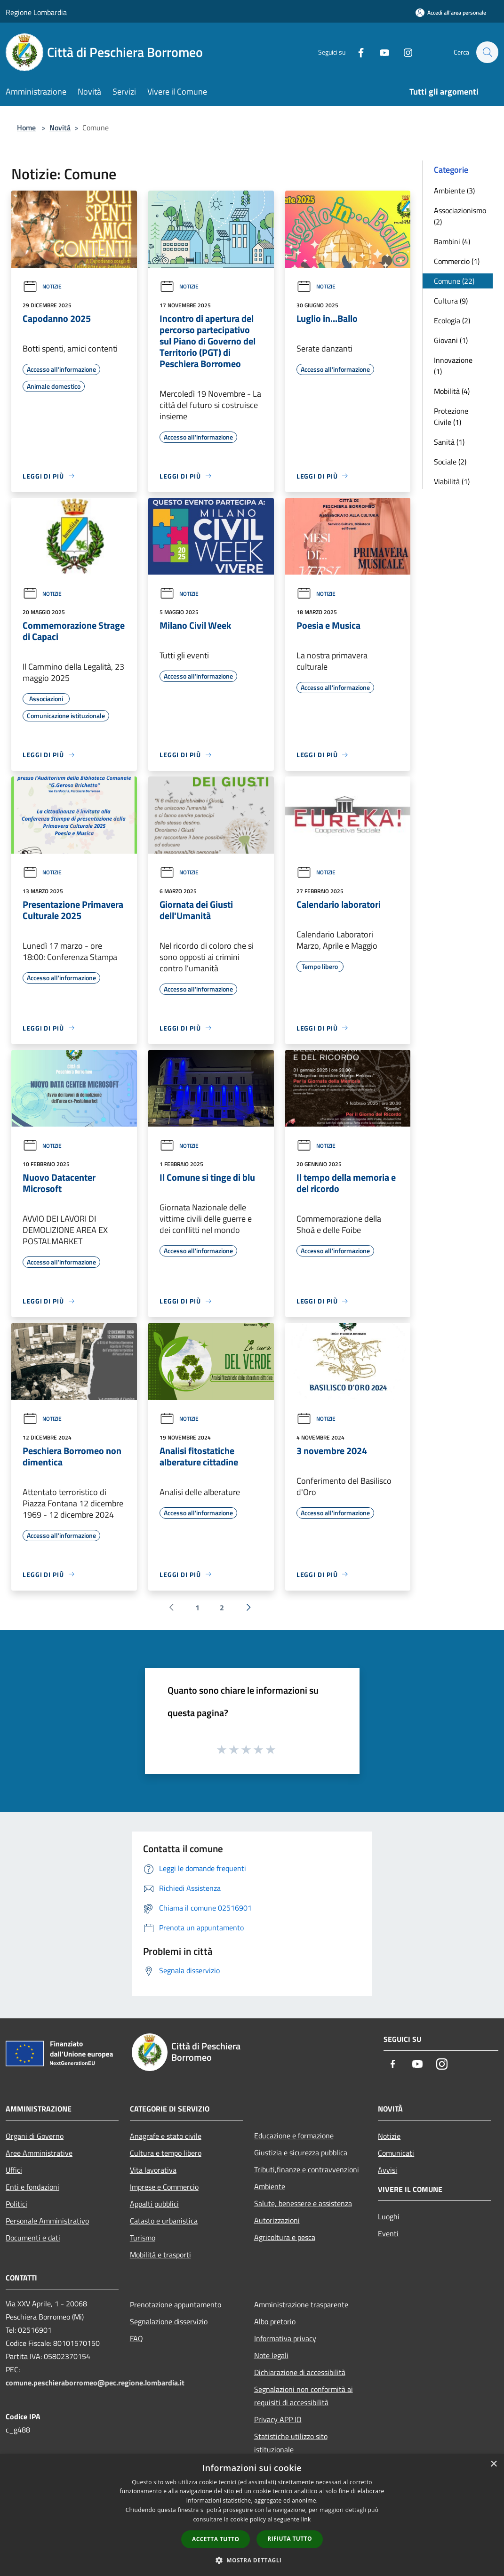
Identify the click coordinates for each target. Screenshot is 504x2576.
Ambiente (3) (454, 190)
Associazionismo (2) (460, 216)
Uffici (14, 2170)
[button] (252, 2560)
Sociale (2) (450, 461)
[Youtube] (379, 52)
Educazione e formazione (294, 2135)
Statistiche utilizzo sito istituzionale (291, 2443)
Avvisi (387, 2170)
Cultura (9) (451, 300)
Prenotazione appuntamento (175, 2304)
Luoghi (389, 2216)
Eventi (388, 2233)
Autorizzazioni (277, 2220)
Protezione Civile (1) (451, 416)
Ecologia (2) (452, 320)
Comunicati (396, 2153)
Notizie (42, 286)
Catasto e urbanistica (164, 2220)
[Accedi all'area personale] (450, 12)
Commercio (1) (457, 261)
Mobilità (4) (452, 391)
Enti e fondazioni (32, 2186)
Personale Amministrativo (47, 2220)
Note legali (271, 2355)
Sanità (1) (449, 442)
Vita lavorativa (153, 2170)
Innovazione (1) (453, 365)
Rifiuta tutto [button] (289, 2539)
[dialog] (252, 2515)
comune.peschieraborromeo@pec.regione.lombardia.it (95, 2382)
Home (26, 127)
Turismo (142, 2237)
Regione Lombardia (36, 12)
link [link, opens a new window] (306, 2519)
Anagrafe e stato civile (165, 2136)
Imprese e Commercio (164, 2186)
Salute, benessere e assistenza (303, 2203)
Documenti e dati (33, 2237)
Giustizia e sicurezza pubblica (300, 2152)
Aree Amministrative (39, 2153)
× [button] (493, 2464)
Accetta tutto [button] (215, 2539)
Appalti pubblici (154, 2203)
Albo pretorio (275, 2321)
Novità (60, 127)
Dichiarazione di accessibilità (299, 2372)
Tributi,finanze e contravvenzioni (306, 2169)
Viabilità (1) (452, 481)
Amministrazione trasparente (301, 2304)
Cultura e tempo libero (165, 2153)
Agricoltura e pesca (284, 2237)
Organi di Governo (35, 2136)
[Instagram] (403, 52)
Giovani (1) (451, 340)
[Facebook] (356, 52)
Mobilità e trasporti (160, 2254)
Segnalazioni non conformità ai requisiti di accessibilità (303, 2396)
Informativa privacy (285, 2338)
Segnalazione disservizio (169, 2321)
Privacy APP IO (278, 2419)
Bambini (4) (452, 241)
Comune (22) (454, 281)
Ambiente (269, 2186)
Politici (16, 2203)
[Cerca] (487, 52)
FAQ (136, 2338)
